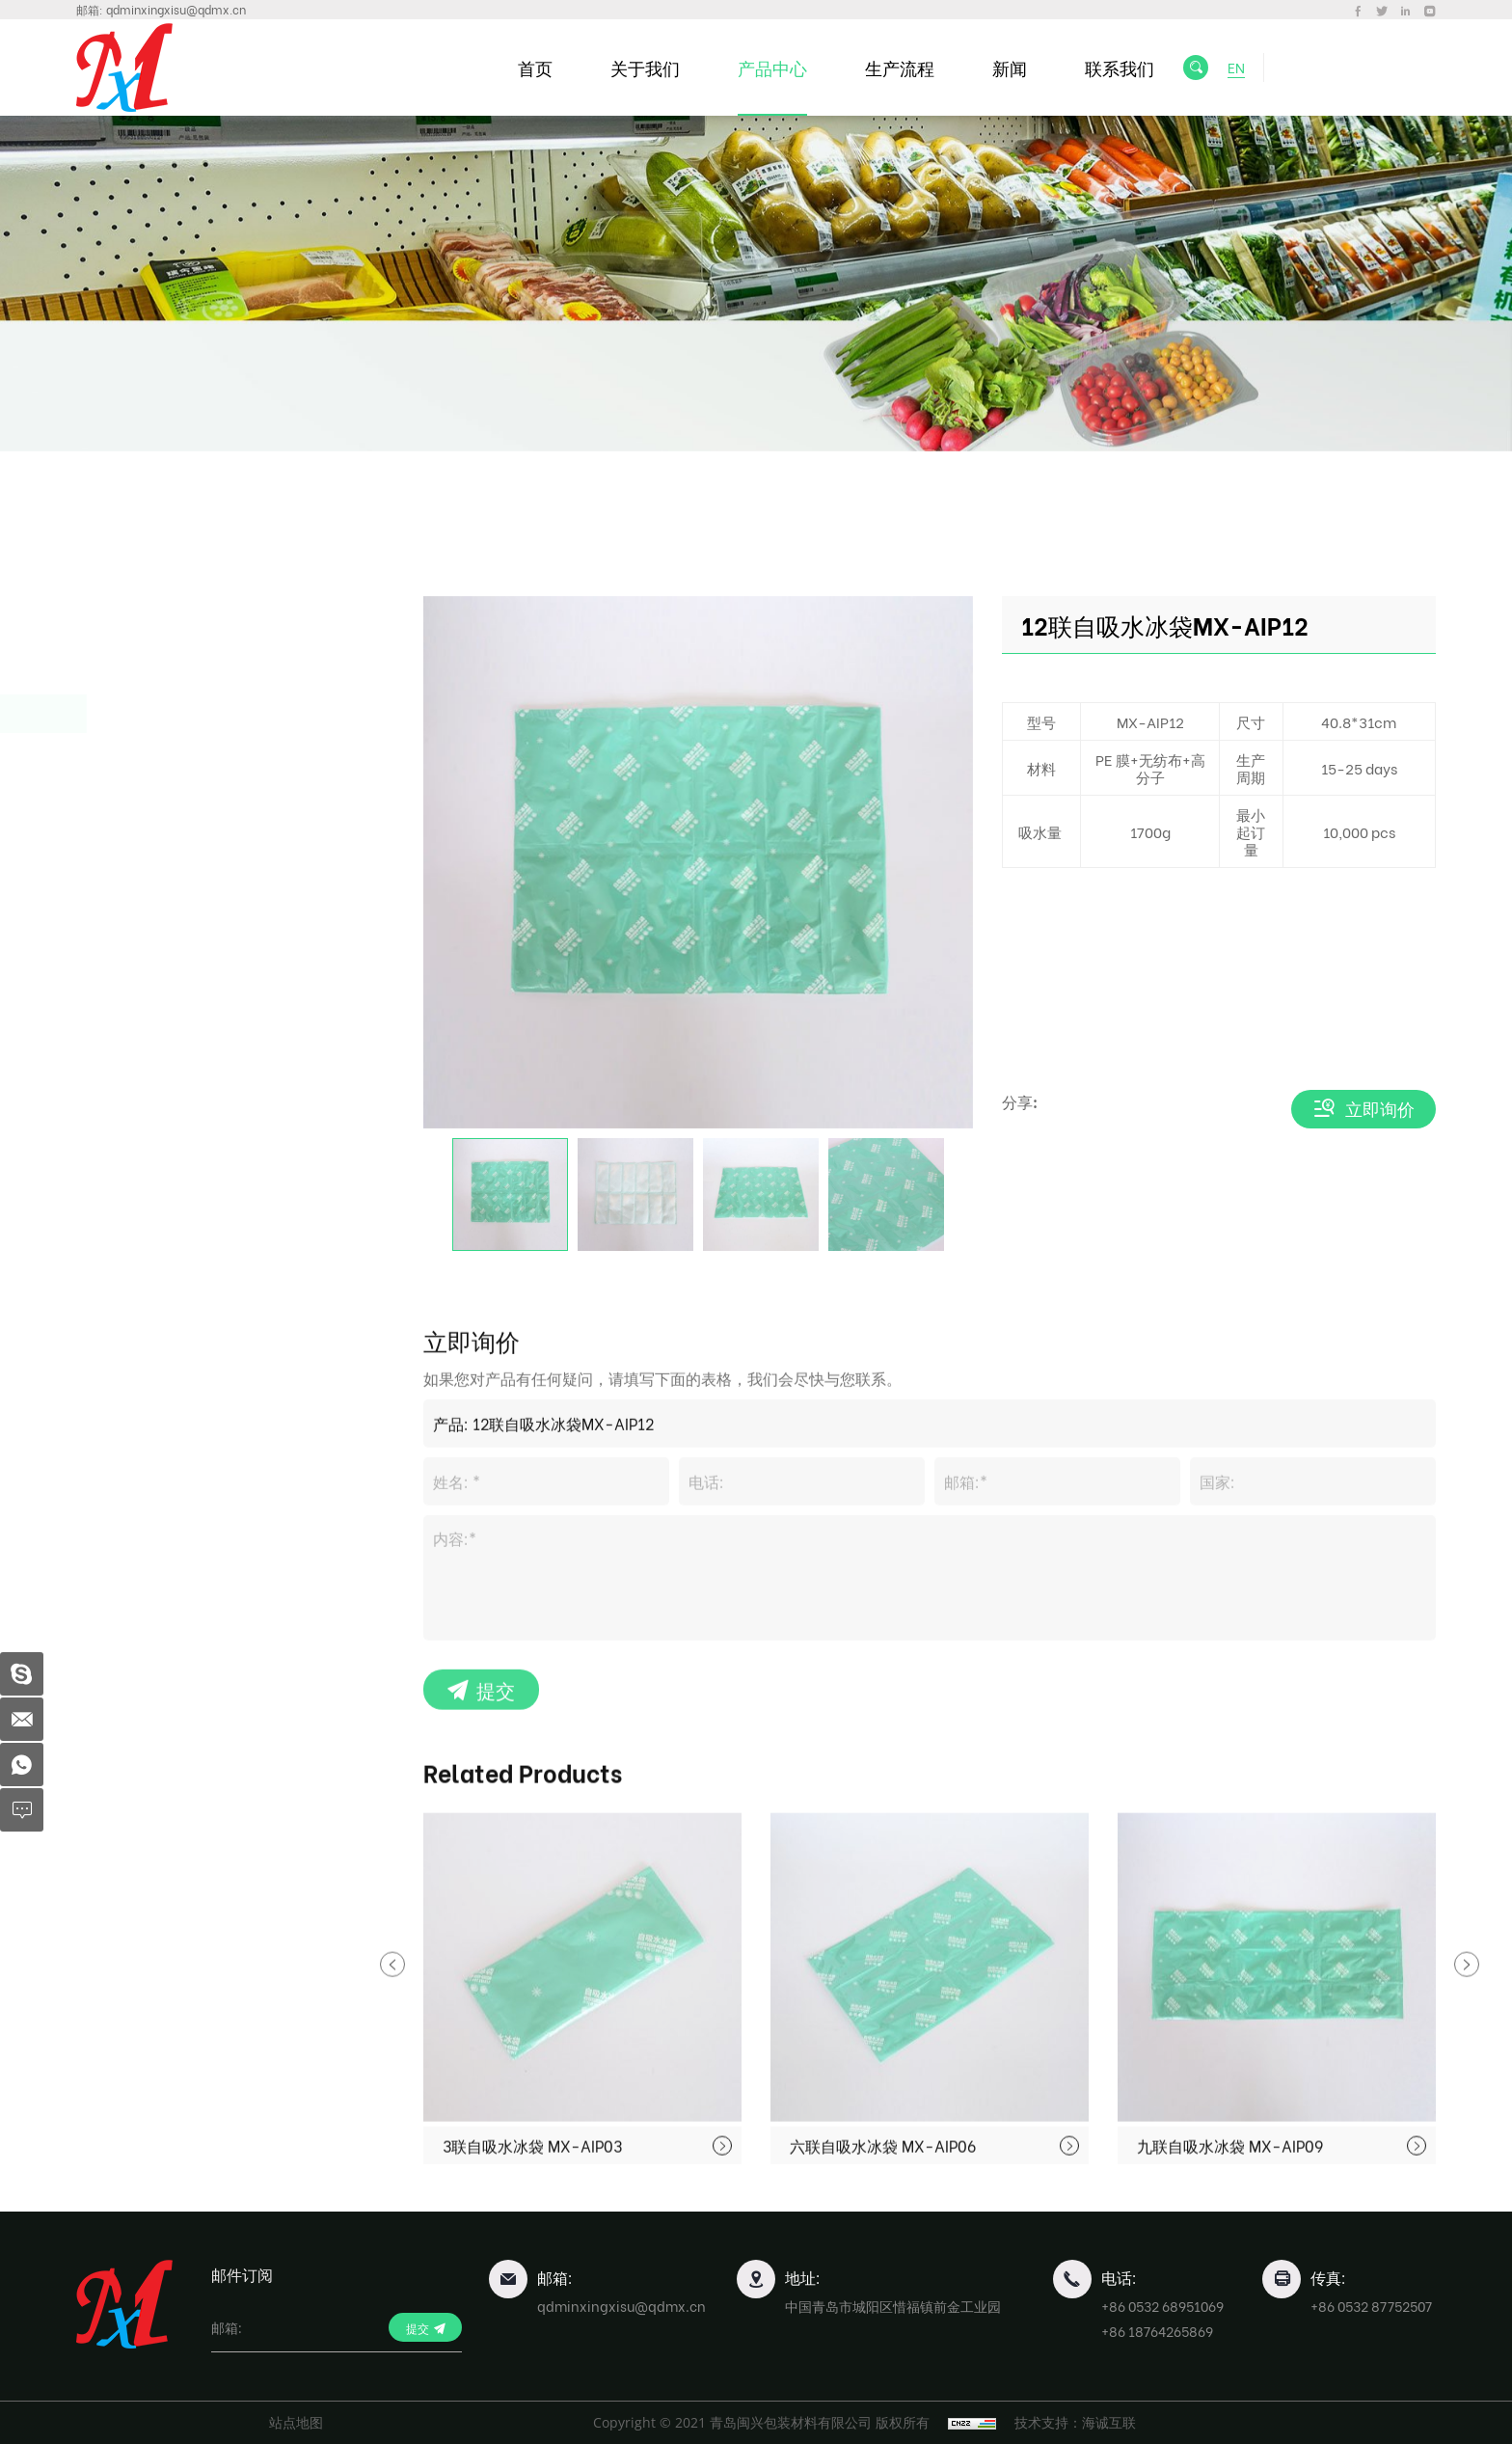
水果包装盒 (158, 665)
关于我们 (645, 67)
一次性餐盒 (158, 617)
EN (1236, 67)
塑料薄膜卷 (158, 1035)
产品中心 (772, 67)
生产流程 (899, 67)
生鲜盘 (135, 763)
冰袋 (128, 834)
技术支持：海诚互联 (1075, 2422)
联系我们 (1119, 67)
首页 (535, 67)
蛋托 (132, 891)
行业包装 (149, 987)
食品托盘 (149, 939)
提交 (495, 1929)
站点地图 (296, 2422)
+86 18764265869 (1157, 2331)
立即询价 (1380, 1109)
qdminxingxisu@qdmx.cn (176, 9)
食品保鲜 (149, 713)
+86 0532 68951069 (1162, 2305)
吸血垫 (135, 798)
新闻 (1009, 67)
